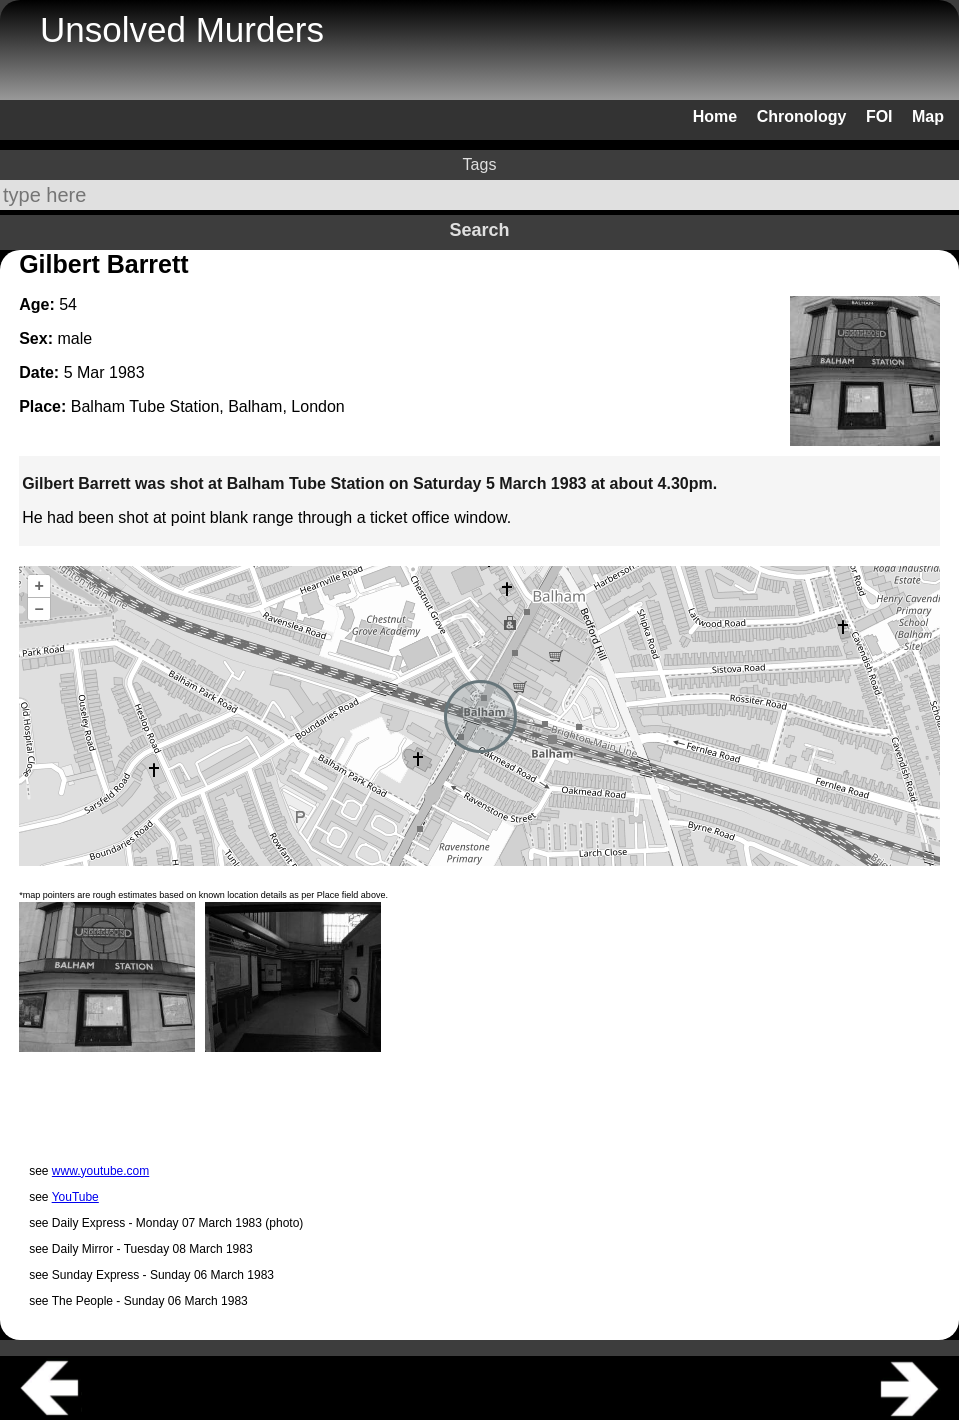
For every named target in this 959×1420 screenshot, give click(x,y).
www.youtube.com (100, 1171)
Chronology (802, 116)
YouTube (75, 1197)
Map (928, 116)
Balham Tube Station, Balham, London (208, 406)
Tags (480, 164)
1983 (127, 372)
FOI (879, 116)
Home (715, 116)
